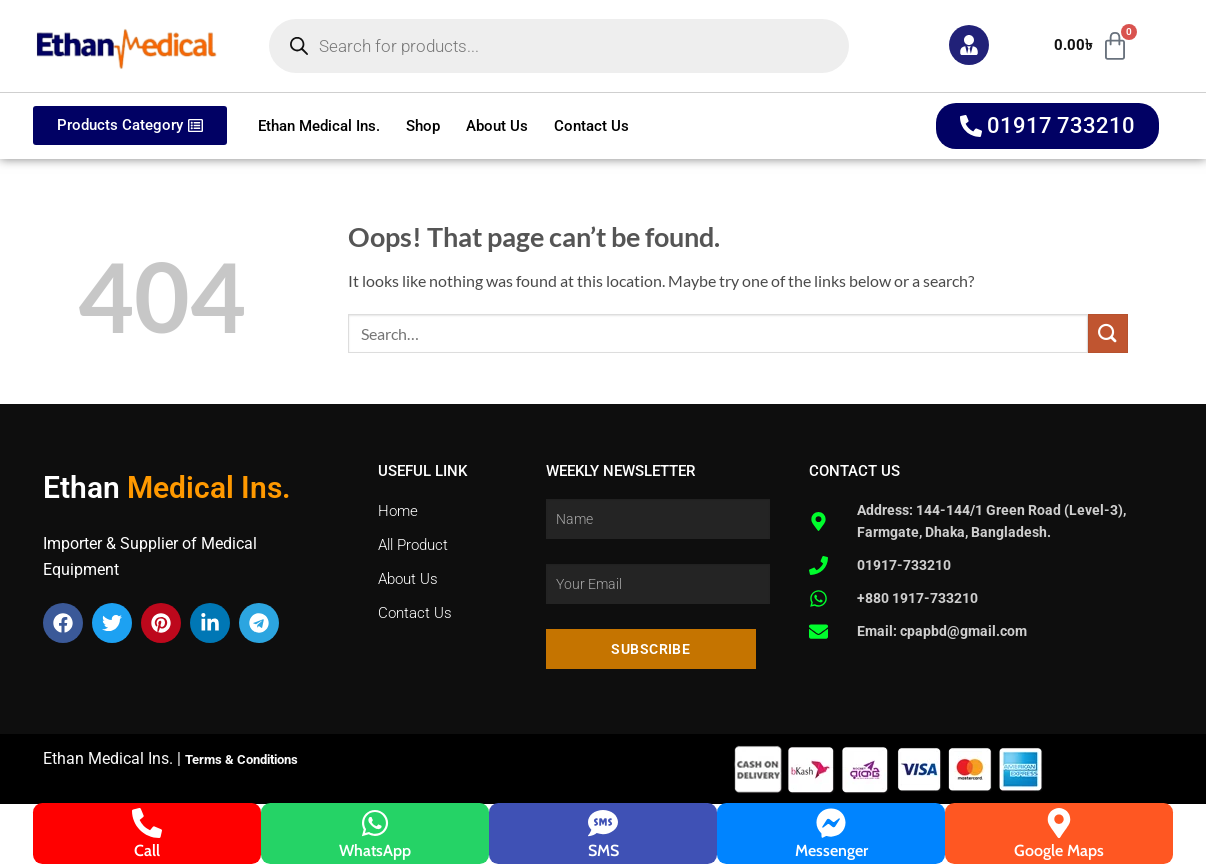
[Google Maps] (1059, 823)
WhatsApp (375, 850)
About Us (497, 126)
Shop (423, 126)
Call (147, 850)
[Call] (147, 823)
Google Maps (1059, 850)
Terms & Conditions (241, 759)
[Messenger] (831, 823)
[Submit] (1108, 333)
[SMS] (603, 823)
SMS (603, 850)
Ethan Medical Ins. (319, 126)
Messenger (831, 850)
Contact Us (591, 126)
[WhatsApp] (375, 823)
